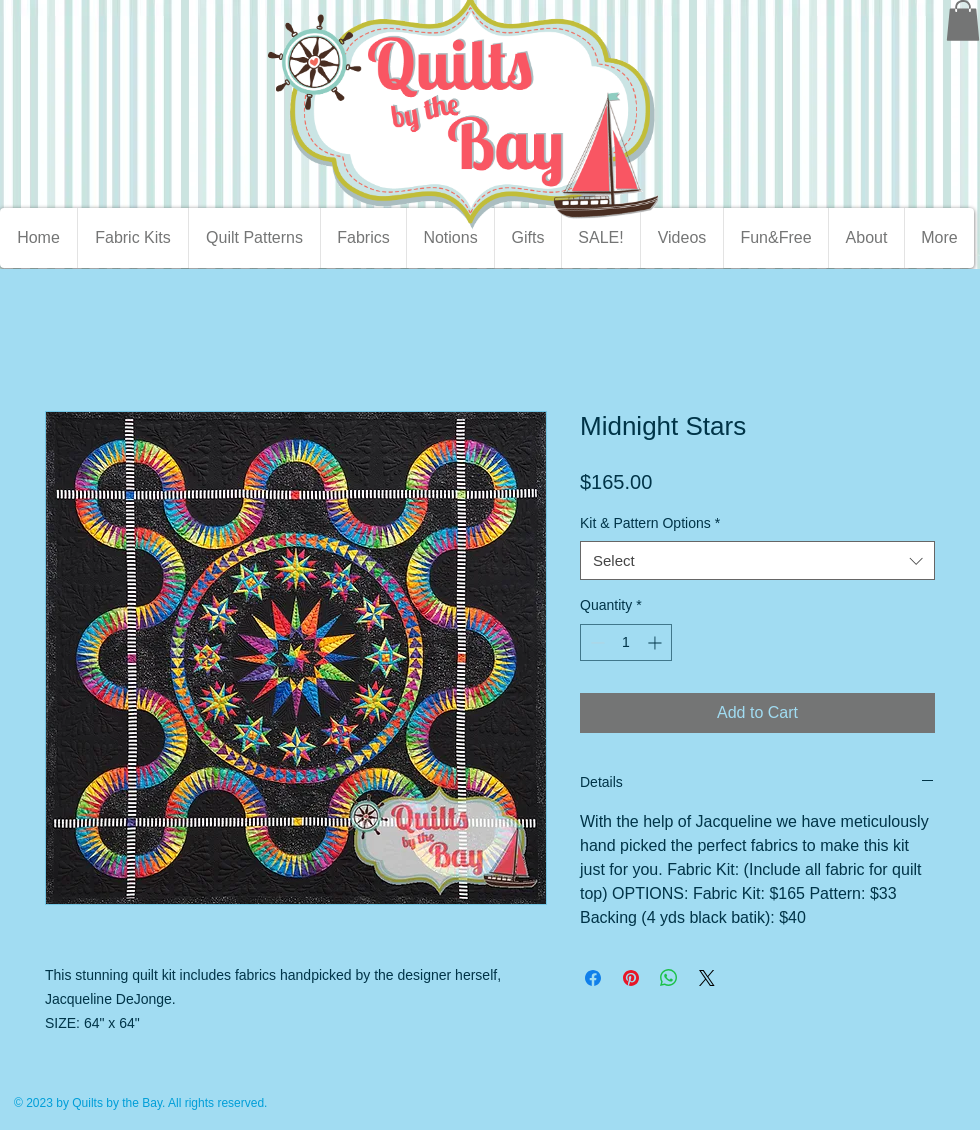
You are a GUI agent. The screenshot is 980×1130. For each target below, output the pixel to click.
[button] (963, 20)
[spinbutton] (626, 642)
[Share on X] (707, 978)
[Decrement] (595, 642)
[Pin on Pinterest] (631, 978)
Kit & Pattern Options (650, 523)
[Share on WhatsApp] (669, 978)
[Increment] (656, 642)
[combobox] (757, 560)
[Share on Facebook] (593, 978)
